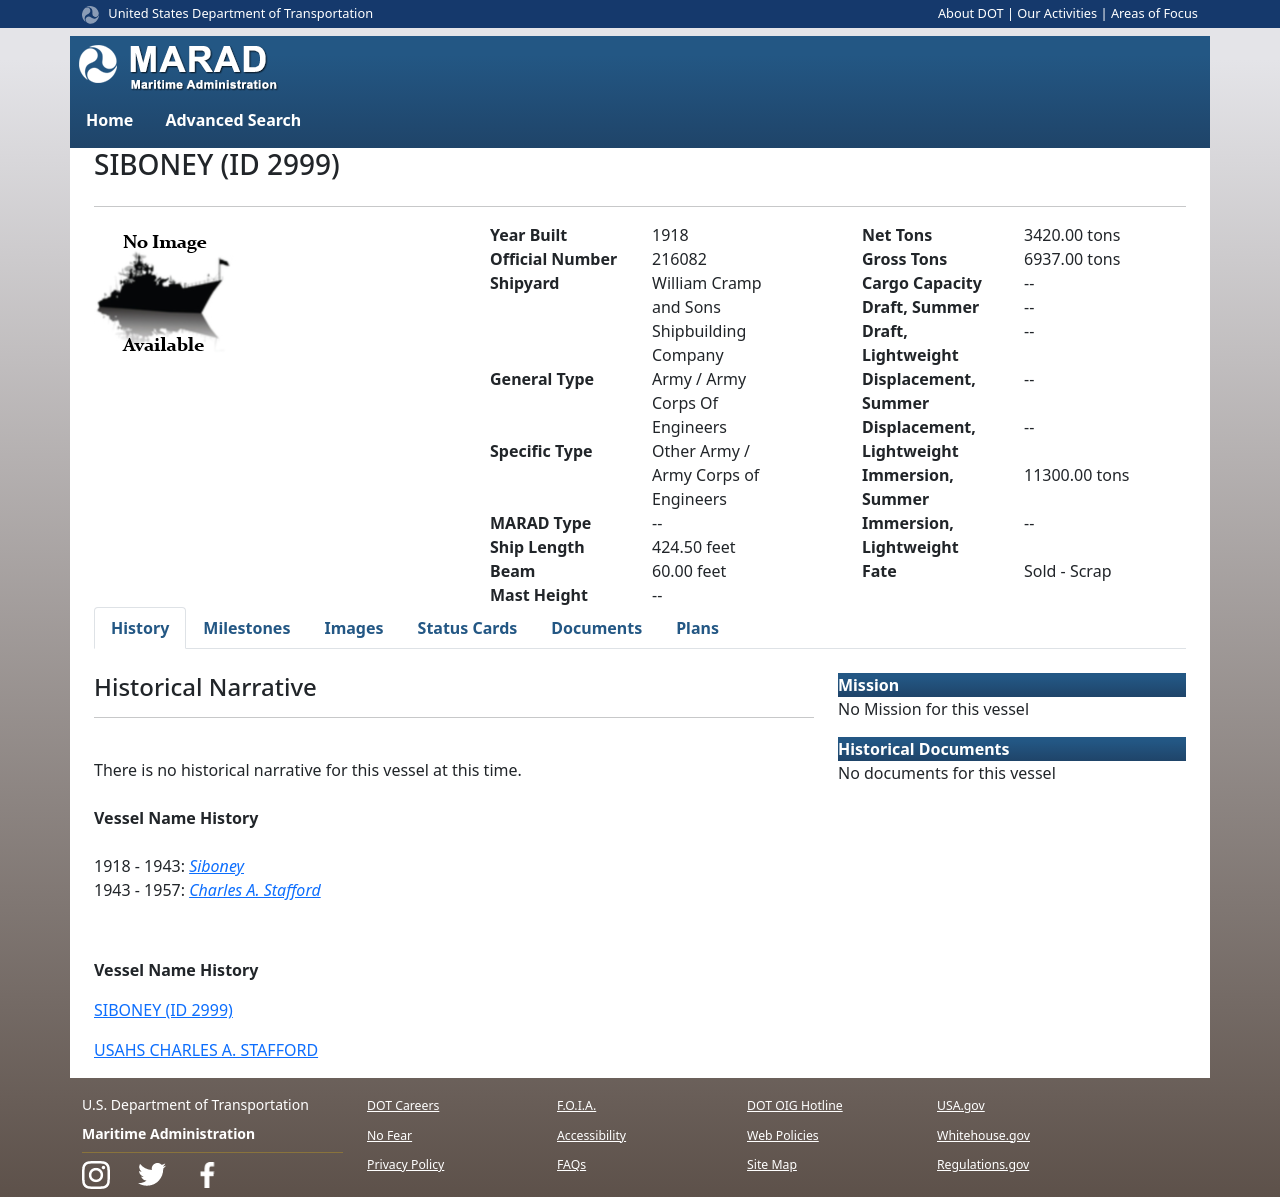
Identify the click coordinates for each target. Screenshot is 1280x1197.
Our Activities (1057, 13)
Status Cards (468, 628)
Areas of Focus (1154, 13)
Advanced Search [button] (233, 120)
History (140, 628)
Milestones (246, 628)
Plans (697, 628)
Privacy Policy (405, 1164)
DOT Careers (403, 1105)
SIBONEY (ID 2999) (163, 1010)
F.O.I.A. (576, 1105)
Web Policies (783, 1135)
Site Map (772, 1164)
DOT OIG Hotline (795, 1105)
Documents (596, 628)
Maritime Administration (168, 1133)
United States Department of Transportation (240, 13)
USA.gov (961, 1105)
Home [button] (109, 120)
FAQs (571, 1164)
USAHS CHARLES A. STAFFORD (206, 1050)
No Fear (389, 1135)
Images (353, 628)
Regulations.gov (983, 1164)
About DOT (971, 13)
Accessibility (591, 1135)
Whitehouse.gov (983, 1135)
